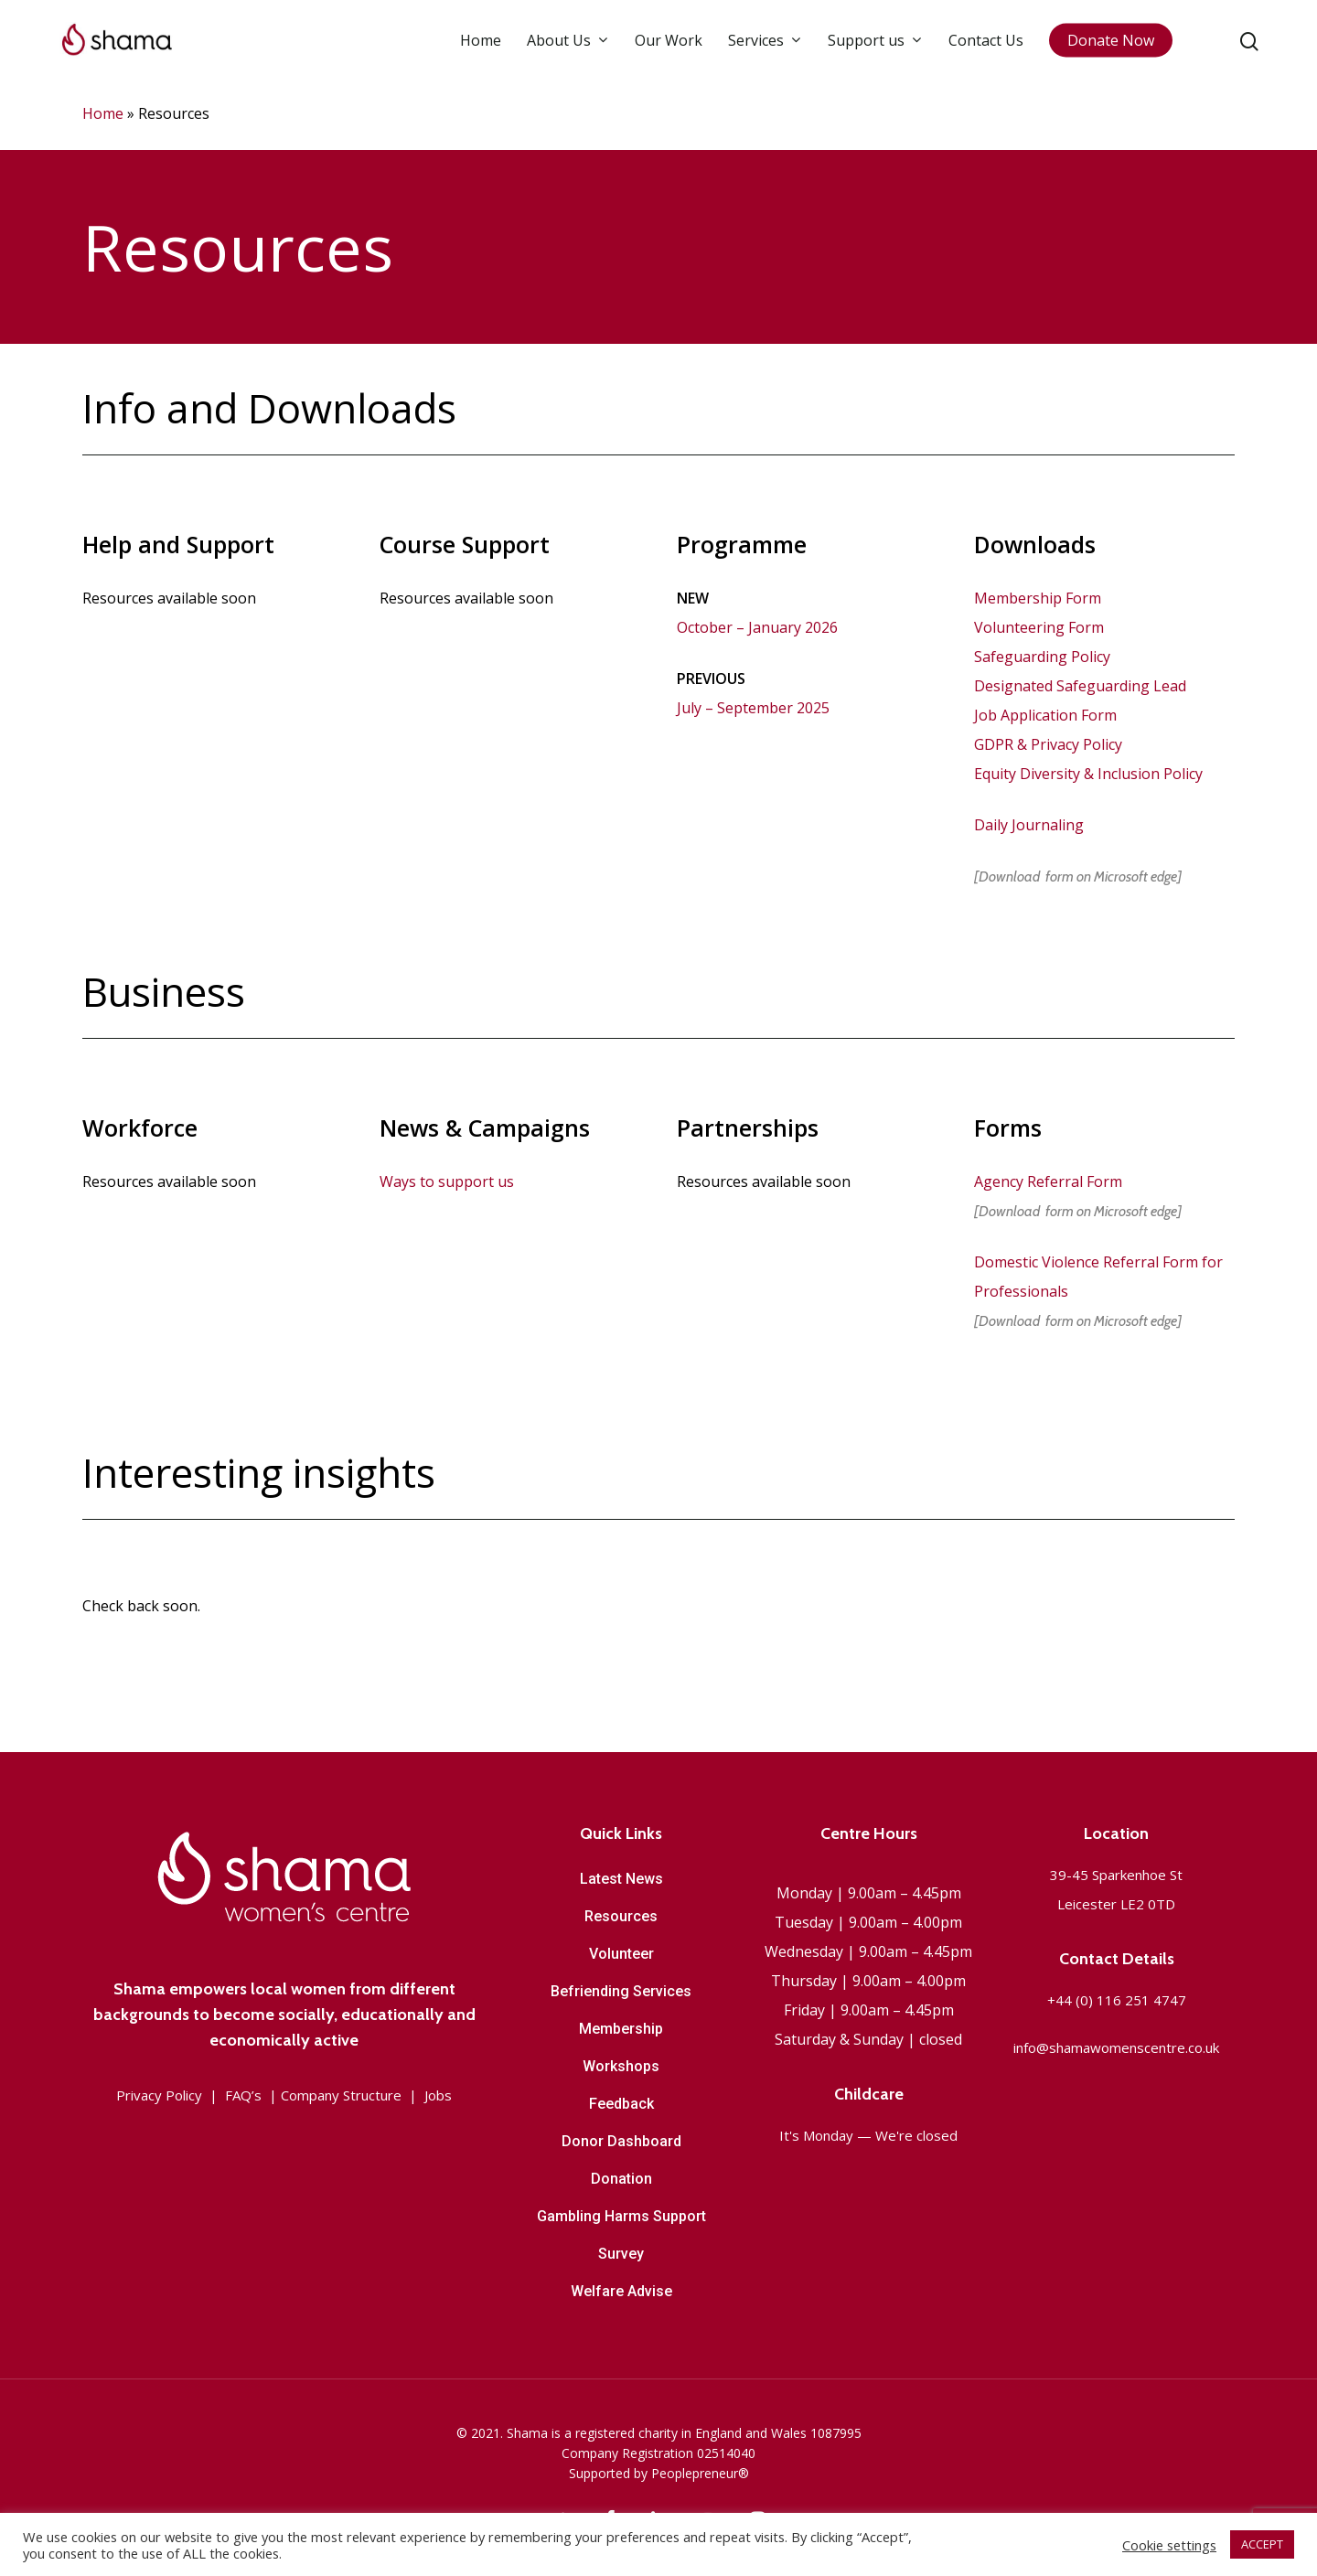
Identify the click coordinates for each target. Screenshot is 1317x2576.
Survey (621, 2253)
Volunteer (621, 1953)
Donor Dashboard (621, 2141)
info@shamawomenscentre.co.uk (1116, 2047)
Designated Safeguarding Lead (1080, 686)
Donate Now (1110, 49)
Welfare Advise (621, 2291)
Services (764, 49)
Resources (621, 1916)
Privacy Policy (159, 2095)
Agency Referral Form (1048, 1181)
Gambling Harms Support (621, 2216)
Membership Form (1037, 598)
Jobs (438, 2095)
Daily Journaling (1029, 825)
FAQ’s (243, 2095)
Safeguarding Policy (1042, 657)
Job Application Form (1045, 715)
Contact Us (985, 49)
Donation (621, 2178)
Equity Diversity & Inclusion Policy (1088, 774)
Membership (621, 2028)
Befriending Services (621, 1991)
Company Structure (341, 2095)
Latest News (621, 1878)
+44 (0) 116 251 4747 (1116, 2000)
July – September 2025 (753, 708)
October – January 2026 (757, 627)
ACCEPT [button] (1262, 2544)
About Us (567, 49)
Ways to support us (447, 1181)
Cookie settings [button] (1169, 2545)
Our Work (668, 49)
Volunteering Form (1039, 627)
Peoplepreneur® (700, 2473)
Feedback (621, 2103)
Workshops (621, 2066)
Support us (874, 49)
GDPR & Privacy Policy (1048, 744)
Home (480, 49)
